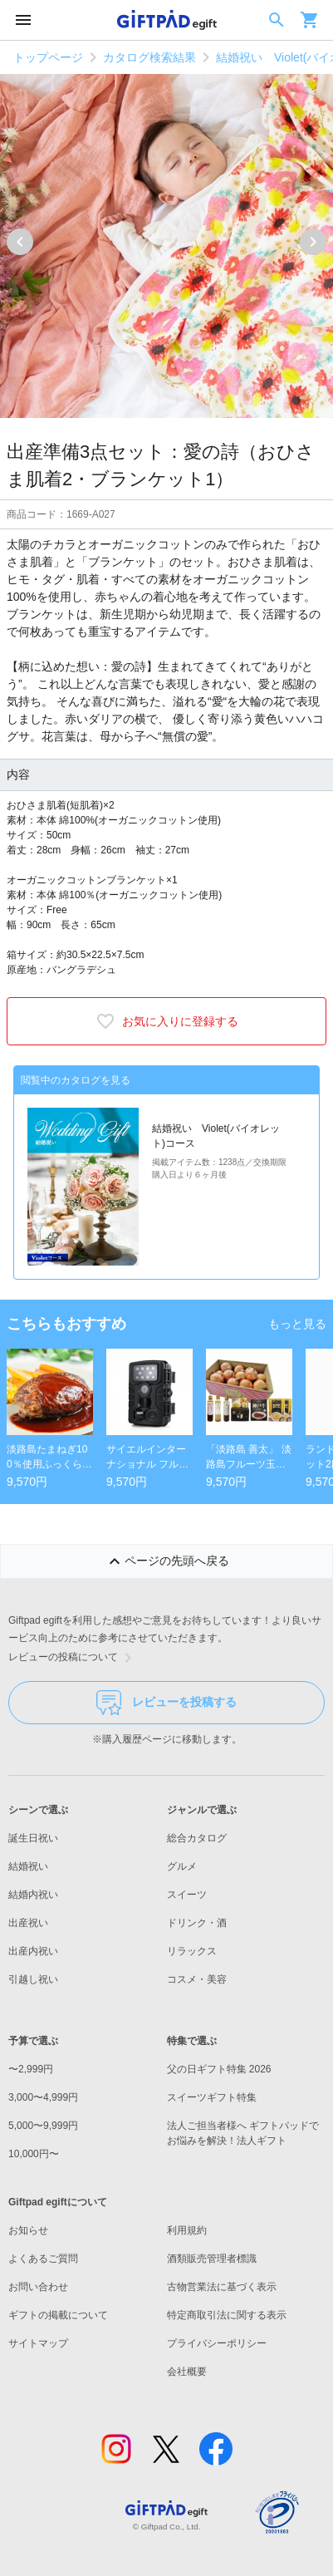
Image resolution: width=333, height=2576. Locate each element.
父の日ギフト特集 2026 (219, 2069)
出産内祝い (33, 1951)
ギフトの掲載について (58, 2315)
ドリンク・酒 (197, 1923)
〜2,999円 (30, 2069)
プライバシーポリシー (217, 2343)
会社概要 (187, 2371)
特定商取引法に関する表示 (226, 2315)
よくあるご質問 (43, 2258)
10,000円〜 (33, 2154)
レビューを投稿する (166, 1702)
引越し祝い (33, 1979)
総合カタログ (197, 1838)
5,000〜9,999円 (43, 2125)
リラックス (192, 1951)
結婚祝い (28, 1866)
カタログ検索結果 (149, 57)
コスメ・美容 (197, 1979)
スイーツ (187, 1894)
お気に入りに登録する (166, 1021)
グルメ (182, 1866)
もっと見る (297, 1323)
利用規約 (187, 2230)
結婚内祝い (33, 1894)
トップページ (48, 57)
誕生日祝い (33, 1838)
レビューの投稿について (73, 1658)
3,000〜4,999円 (43, 2097)
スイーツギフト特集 (212, 2097)
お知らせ (28, 2230)
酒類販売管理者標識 (212, 2258)
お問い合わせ (38, 2287)
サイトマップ (38, 2343)
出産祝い (28, 1923)
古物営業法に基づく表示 (222, 2287)
